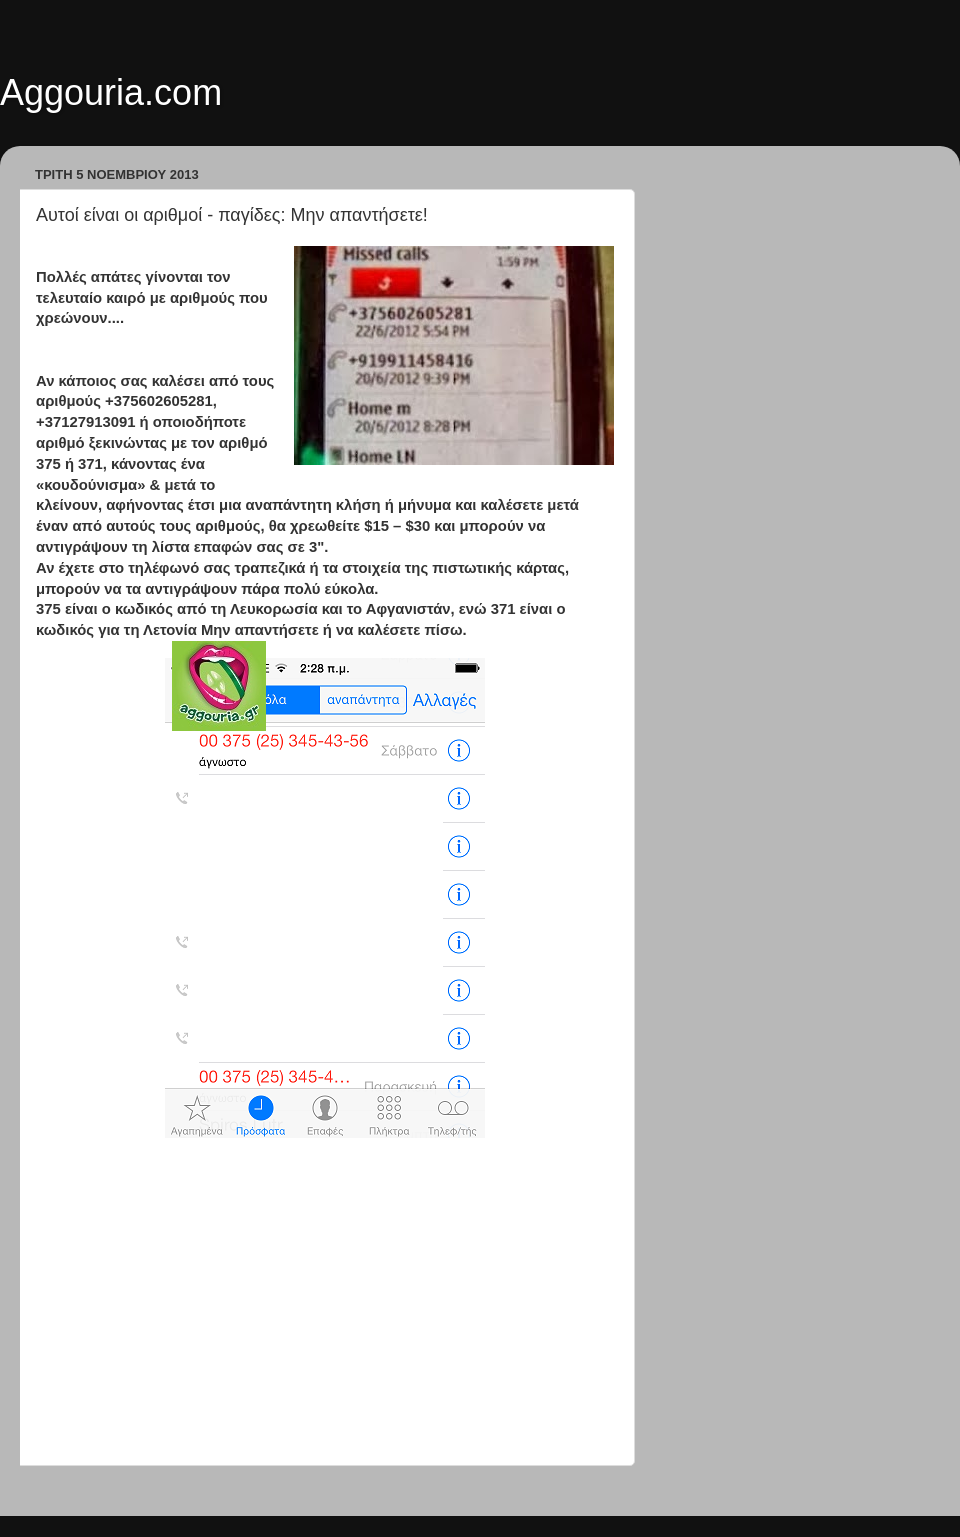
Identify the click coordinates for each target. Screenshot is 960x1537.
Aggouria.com (111, 92)
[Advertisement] (325, 1304)
